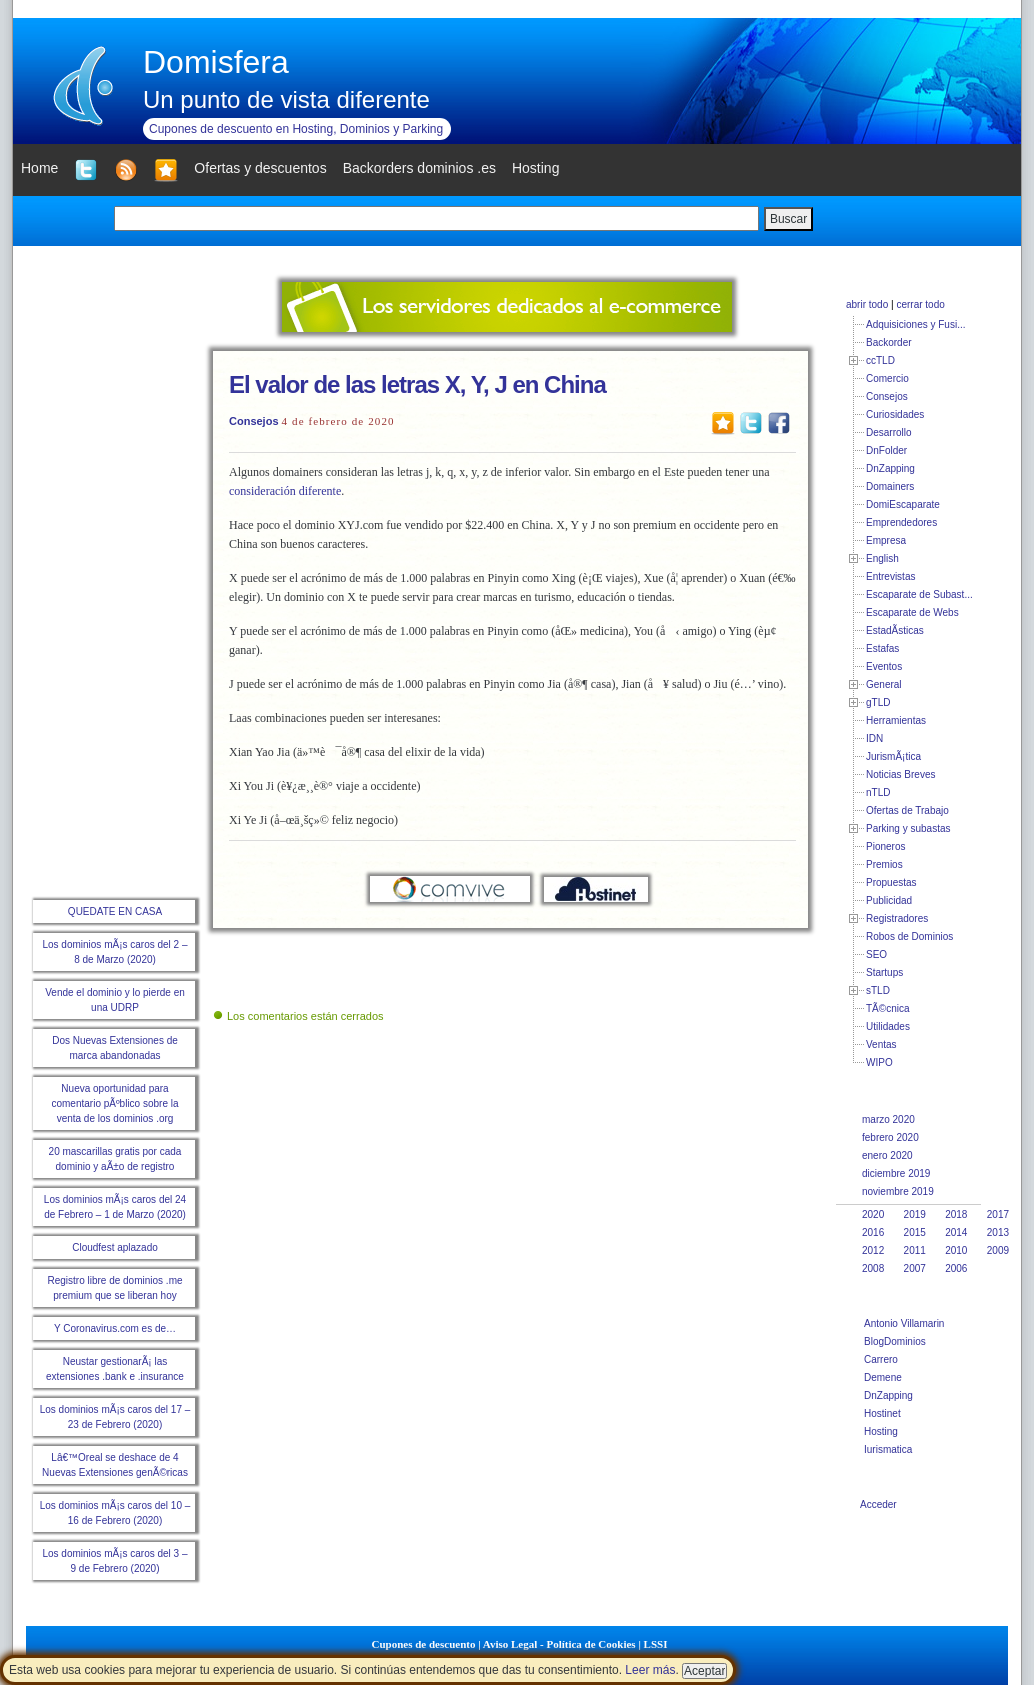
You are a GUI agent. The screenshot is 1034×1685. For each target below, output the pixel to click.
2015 (915, 1232)
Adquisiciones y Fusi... (916, 324)
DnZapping (890, 468)
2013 (998, 1232)
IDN (874, 738)
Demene (883, 1377)
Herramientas (896, 720)
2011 (915, 1250)
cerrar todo (920, 304)
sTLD (878, 990)
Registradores (897, 918)
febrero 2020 (890, 1137)
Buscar (788, 219)
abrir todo (867, 304)
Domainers (890, 486)
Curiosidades (895, 414)
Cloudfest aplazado (115, 1247)
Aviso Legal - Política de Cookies (559, 1644)
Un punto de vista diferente (286, 99)
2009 (998, 1250)
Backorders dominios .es (419, 168)
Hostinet (882, 1413)
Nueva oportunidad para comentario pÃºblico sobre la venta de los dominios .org (114, 1103)
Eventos (884, 666)
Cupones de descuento (424, 1644)
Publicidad (889, 900)
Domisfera (216, 62)
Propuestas (891, 882)
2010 (956, 1250)
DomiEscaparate (903, 504)
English (882, 558)
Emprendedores (901, 522)
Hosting (881, 1431)
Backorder (889, 342)
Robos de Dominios (909, 936)
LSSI (656, 1644)
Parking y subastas (908, 828)
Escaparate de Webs (912, 612)
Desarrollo (889, 432)
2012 (873, 1250)
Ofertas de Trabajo (907, 810)
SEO (876, 954)
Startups (884, 972)
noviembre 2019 (898, 1191)
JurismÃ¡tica (893, 756)
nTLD (878, 792)
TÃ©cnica (888, 1008)
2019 (915, 1214)
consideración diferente (285, 491)
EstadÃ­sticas (895, 630)
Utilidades (888, 1026)
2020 (873, 1214)
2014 (956, 1232)
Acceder (878, 1504)
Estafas (882, 648)
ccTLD (880, 360)
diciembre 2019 (896, 1173)
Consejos (254, 421)
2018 (956, 1214)
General (884, 684)
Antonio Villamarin (904, 1323)
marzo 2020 (888, 1119)
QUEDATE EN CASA (115, 911)
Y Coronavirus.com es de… (115, 1328)
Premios (884, 864)
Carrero (881, 1359)
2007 (915, 1268)
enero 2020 (887, 1155)
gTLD (878, 702)
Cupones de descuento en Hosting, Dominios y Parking (296, 129)
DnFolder (886, 450)
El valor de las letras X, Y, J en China (417, 384)
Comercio (887, 378)
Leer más (650, 1670)
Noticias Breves (900, 774)
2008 (873, 1268)
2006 (956, 1268)
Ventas (881, 1044)
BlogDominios (895, 1341)
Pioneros (885, 846)
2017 (998, 1214)
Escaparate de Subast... (919, 594)
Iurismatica (888, 1449)
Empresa (886, 540)
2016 (873, 1232)
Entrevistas (890, 576)
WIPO (879, 1062)
